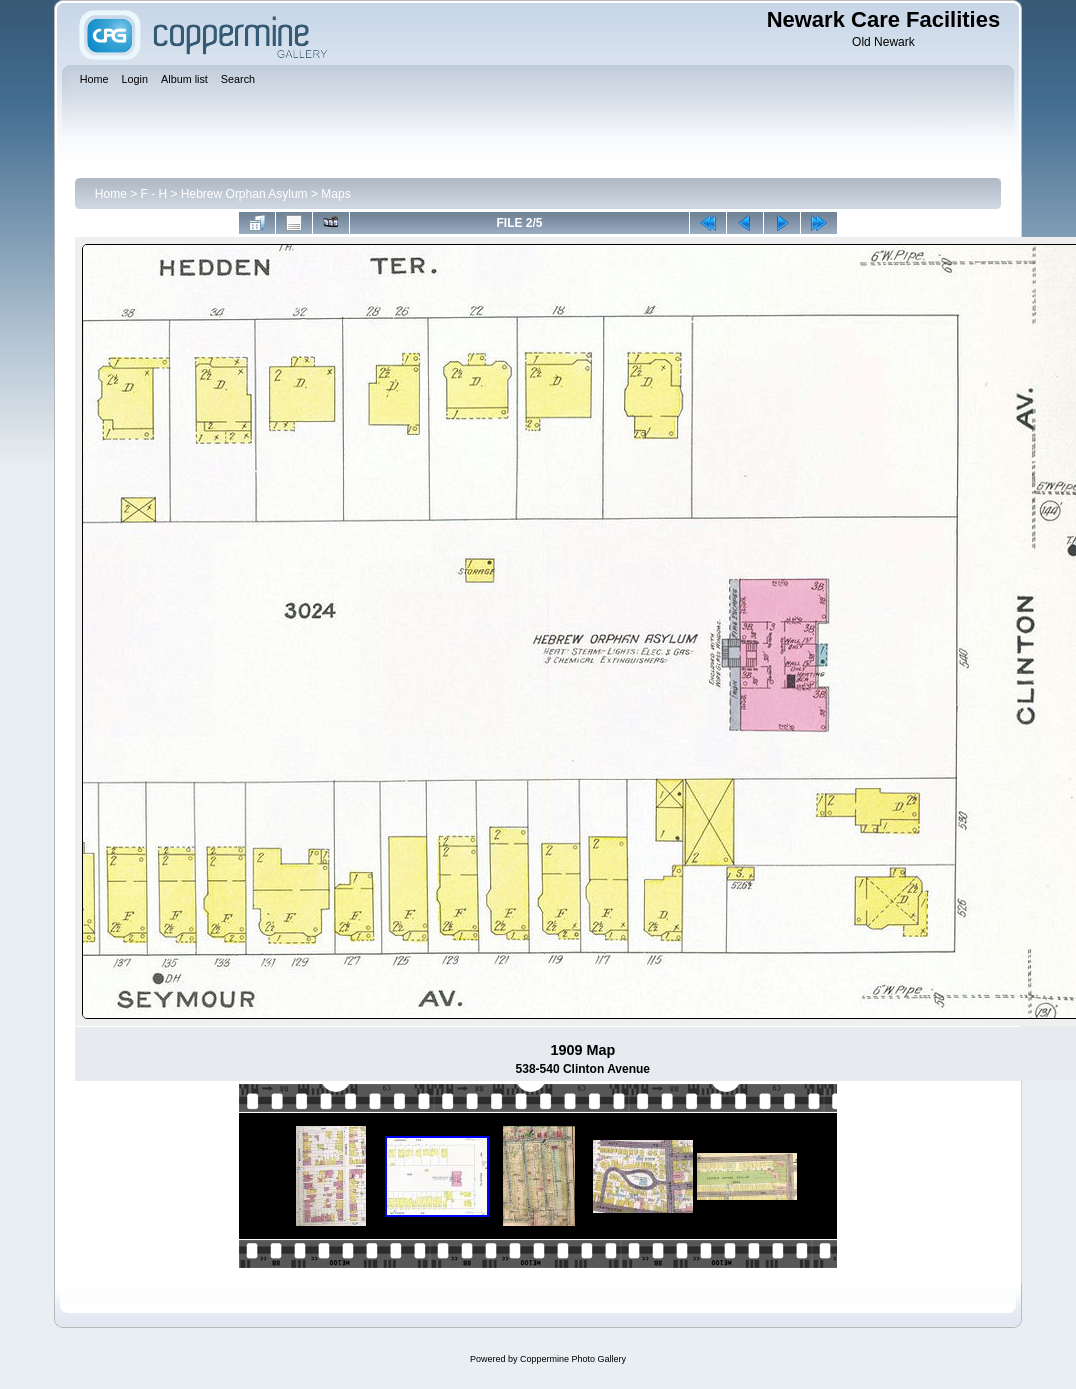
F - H (154, 194)
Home (111, 194)
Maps (335, 194)
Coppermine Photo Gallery (573, 1359)
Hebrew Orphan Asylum (244, 194)
